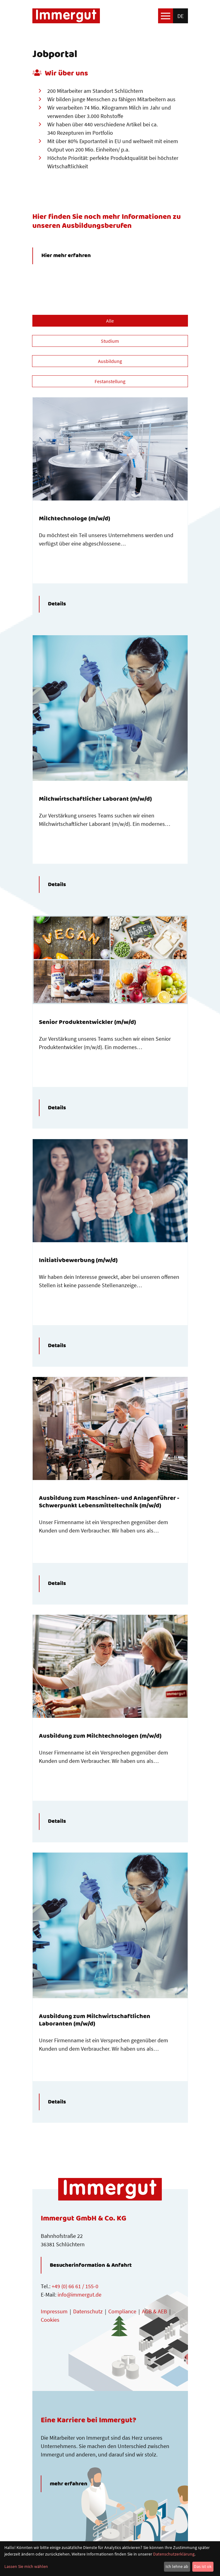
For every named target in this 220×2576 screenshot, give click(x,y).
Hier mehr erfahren (66, 255)
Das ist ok (203, 2566)
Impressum (54, 2311)
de (180, 16)
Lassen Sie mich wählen (26, 2566)
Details (57, 604)
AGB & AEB (154, 2311)
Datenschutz (88, 2311)
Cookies (50, 2319)
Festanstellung (110, 381)
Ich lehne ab (177, 2566)
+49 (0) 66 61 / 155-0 (75, 2286)
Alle (110, 321)
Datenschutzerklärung (173, 2554)
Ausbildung (110, 361)
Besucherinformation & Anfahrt (90, 2265)
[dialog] (110, 2558)
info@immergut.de (79, 2294)
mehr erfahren (68, 2483)
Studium (110, 341)
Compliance (122, 2311)
